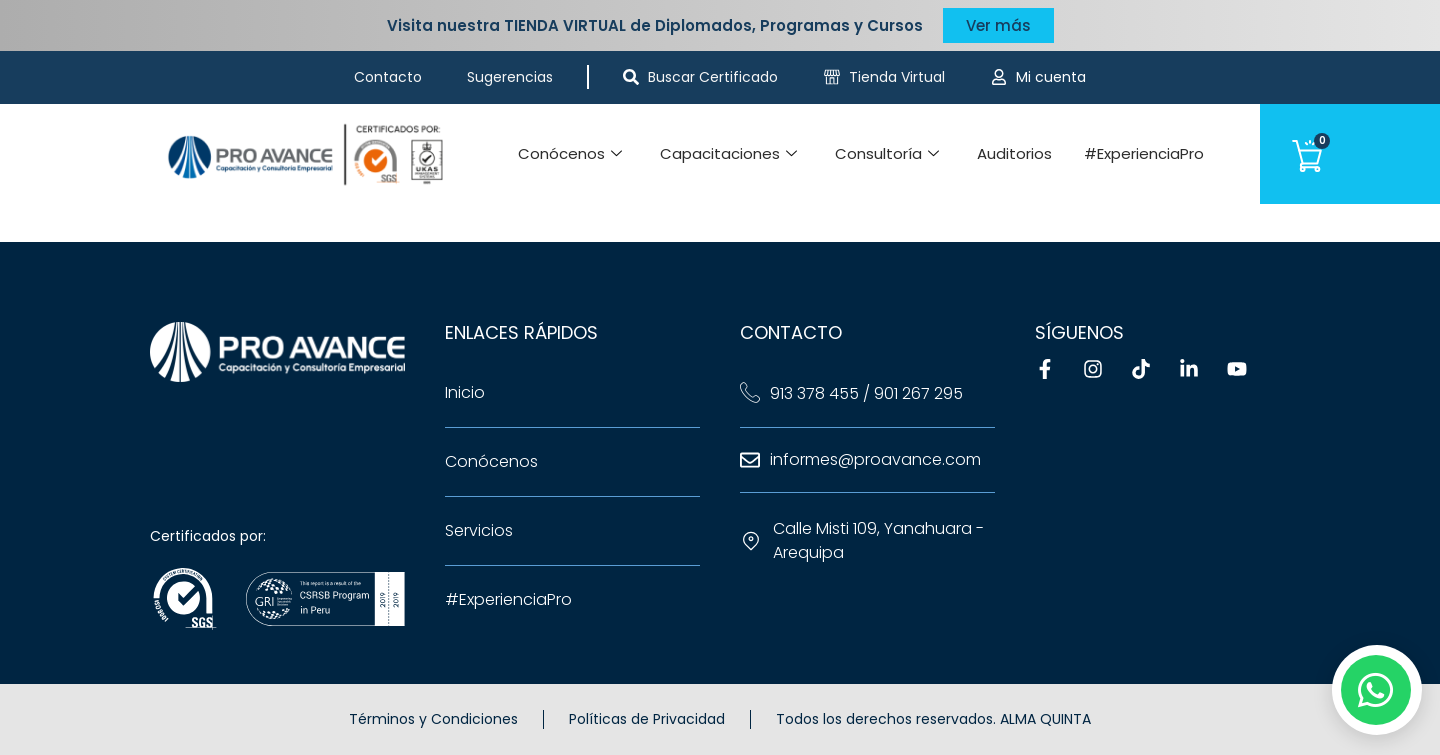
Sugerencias (510, 77)
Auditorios (1014, 153)
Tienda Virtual (897, 77)
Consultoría (887, 153)
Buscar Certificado (713, 77)
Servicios (479, 530)
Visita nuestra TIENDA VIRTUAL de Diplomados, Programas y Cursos (655, 25)
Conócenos (570, 153)
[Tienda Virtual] (832, 77)
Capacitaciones (728, 153)
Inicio (465, 392)
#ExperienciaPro (1144, 153)
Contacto (388, 77)
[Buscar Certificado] (631, 77)
